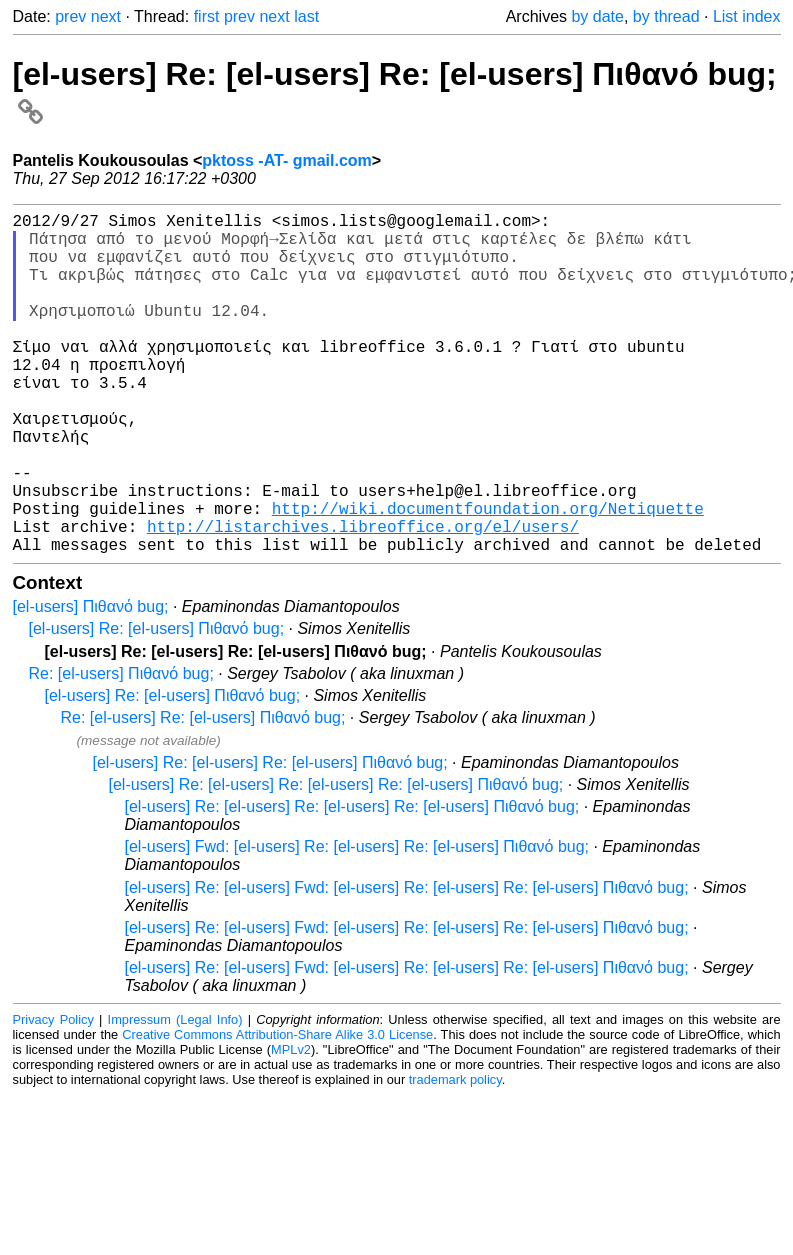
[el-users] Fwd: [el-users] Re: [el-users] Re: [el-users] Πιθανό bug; (357, 922)
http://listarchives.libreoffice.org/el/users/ (363, 598)
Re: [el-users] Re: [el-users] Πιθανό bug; (203, 793)
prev (70, 16)
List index (747, 16)
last (306, 16)
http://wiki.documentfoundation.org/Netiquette (488, 576)
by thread (666, 16)
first (207, 16)
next (106, 16)
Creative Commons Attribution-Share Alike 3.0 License (277, 1110)
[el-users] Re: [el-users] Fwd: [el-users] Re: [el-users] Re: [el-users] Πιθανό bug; (407, 963)
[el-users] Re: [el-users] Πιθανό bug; (157, 704)
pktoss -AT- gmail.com (287, 160)
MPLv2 (291, 1125)
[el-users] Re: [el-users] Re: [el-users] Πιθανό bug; (270, 838)
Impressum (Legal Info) (175, 1095)
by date (597, 16)
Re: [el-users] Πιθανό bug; (121, 749)
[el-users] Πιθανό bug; (91, 682)
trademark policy (455, 1155)
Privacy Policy (53, 1095)
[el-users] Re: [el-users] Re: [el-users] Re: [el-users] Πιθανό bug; (336, 860)
